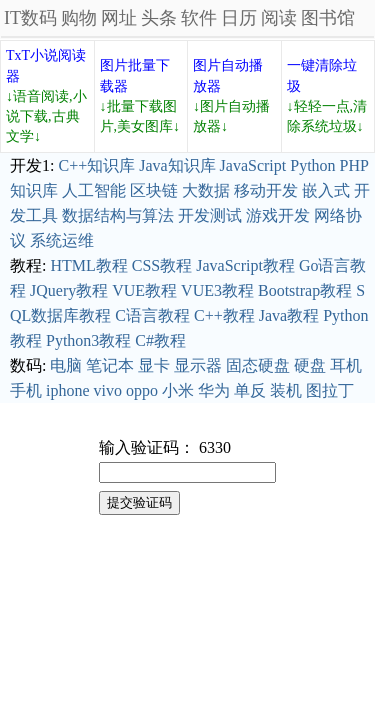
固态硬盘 (258, 365)
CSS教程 (162, 265)
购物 (79, 18)
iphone (68, 390)
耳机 (346, 365)
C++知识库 (96, 165)
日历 (239, 18)
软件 (199, 18)
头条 (159, 18)
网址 (119, 18)
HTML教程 (88, 265)
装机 (286, 390)
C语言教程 (152, 315)
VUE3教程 (217, 290)
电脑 (66, 365)
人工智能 (94, 190)
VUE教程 (144, 290)
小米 (178, 390)
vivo (108, 390)
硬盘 (310, 365)
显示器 (198, 365)
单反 (250, 390)
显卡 (154, 365)
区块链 (154, 190)
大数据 (206, 190)
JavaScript (253, 165)
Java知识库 (177, 165)
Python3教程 (88, 340)
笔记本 (110, 365)
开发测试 (210, 215)
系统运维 (62, 240)
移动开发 (266, 190)
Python (312, 165)
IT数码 (30, 18)
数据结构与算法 (118, 215)
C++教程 (224, 315)
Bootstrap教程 (305, 290)
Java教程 (289, 315)
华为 (214, 390)
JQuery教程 (69, 290)
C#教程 (160, 340)
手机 (26, 390)
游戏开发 (278, 215)
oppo (142, 390)
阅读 (279, 18)
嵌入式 (326, 190)
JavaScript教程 (245, 265)
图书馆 (328, 18)
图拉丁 (330, 390)
